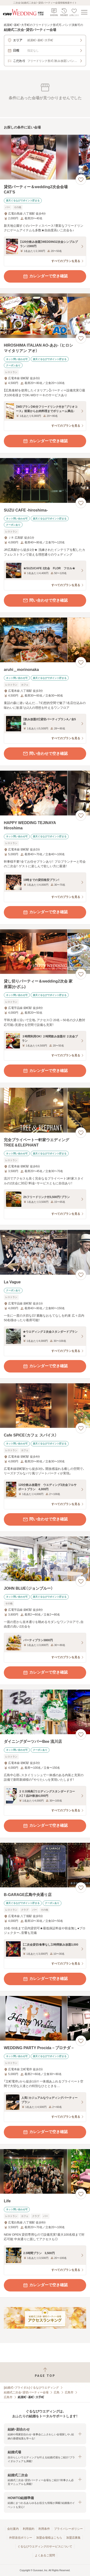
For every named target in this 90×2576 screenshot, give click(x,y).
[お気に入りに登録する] (81, 179)
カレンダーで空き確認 (45, 276)
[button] (45, 2433)
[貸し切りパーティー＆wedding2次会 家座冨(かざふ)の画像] (45, 951)
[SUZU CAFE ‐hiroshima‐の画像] (45, 480)
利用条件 (44, 2528)
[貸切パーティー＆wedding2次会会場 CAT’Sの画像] (45, 157)
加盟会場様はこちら (49, 2537)
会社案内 (13, 2528)
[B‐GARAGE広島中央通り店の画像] (45, 1865)
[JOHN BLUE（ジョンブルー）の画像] (45, 1558)
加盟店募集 (73, 2537)
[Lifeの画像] (45, 2171)
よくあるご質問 (45, 2555)
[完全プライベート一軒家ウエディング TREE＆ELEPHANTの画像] (45, 1110)
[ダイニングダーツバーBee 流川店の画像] (45, 1712)
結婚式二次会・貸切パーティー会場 (26, 2392)
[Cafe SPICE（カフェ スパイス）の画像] (45, 1405)
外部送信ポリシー (20, 2537)
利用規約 (28, 2528)
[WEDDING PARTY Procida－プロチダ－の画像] (45, 2018)
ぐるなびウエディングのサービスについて (45, 2546)
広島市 (69, 2392)
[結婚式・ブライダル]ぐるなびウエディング (31, 2387)
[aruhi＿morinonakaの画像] (45, 639)
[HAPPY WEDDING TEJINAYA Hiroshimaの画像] (45, 793)
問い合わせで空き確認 (45, 600)
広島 (57, 2392)
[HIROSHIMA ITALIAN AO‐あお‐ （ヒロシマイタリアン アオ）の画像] (45, 315)
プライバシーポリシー (68, 2528)
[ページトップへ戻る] (45, 2372)
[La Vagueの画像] (45, 1252)
